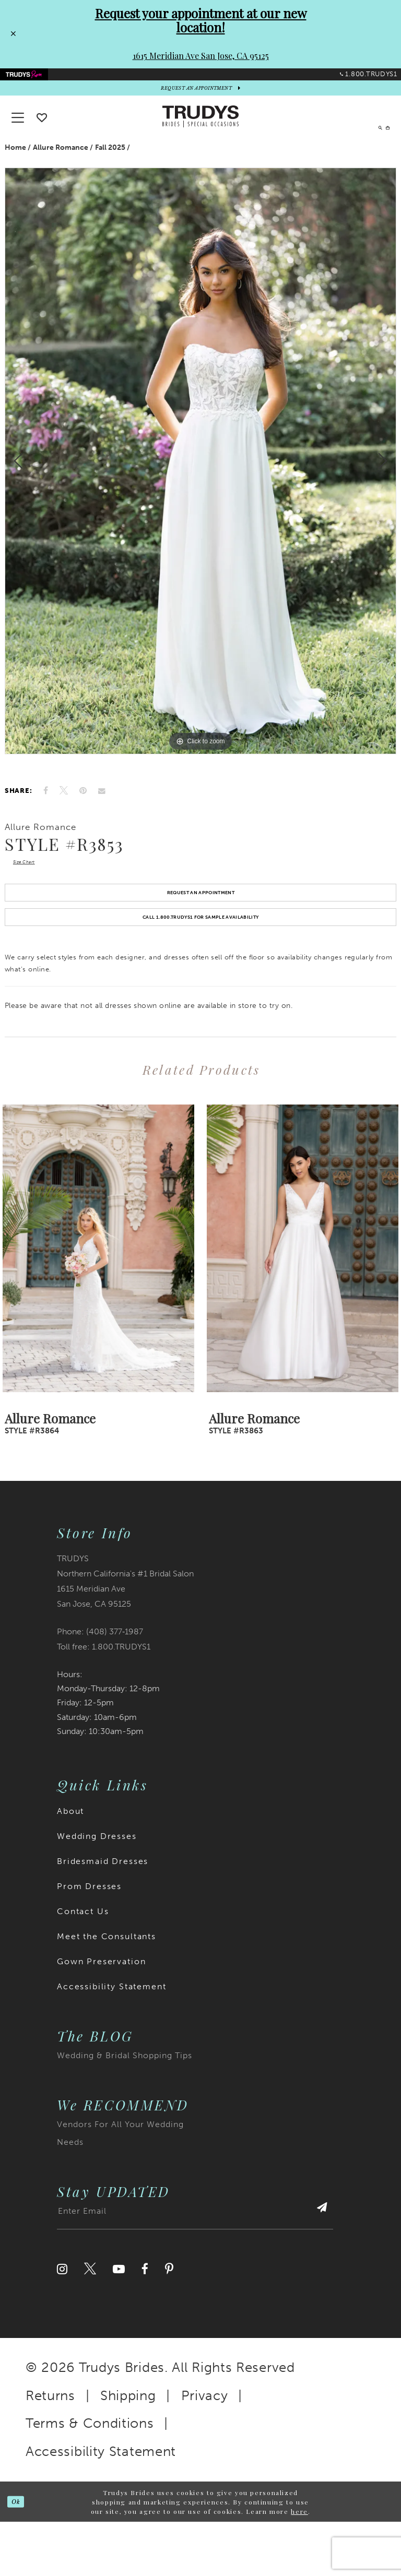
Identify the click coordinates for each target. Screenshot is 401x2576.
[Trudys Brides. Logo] (200, 135)
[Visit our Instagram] (62, 2322)
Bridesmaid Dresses (102, 1915)
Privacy (204, 2449)
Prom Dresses (89, 1940)
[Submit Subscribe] (315, 2269)
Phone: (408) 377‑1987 (100, 1685)
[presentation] (98, 1302)
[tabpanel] (200, 479)
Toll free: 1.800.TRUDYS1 (103, 1700)
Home (15, 165)
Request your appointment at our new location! (200, 20)
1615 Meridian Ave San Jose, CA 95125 (201, 55)
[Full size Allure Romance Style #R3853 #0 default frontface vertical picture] (200, 479)
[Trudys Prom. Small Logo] (36, 80)
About (70, 1865)
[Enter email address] (195, 2269)
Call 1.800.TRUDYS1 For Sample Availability (201, 966)
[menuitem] (36, 80)
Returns (50, 2449)
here (299, 2565)
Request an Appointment (200, 928)
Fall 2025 (110, 165)
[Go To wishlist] (41, 136)
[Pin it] (83, 809)
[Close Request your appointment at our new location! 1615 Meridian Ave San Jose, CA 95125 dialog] (11, 34)
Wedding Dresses (97, 1890)
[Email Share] (101, 809)
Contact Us (83, 1965)
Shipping (128, 2449)
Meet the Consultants (106, 1991)
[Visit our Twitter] (90, 2323)
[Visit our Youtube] (118, 2322)
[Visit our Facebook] (145, 2322)
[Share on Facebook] (46, 809)
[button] (380, 135)
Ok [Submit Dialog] (20, 2555)
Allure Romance (60, 165)
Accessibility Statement (112, 2041)
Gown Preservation (101, 2016)
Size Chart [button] (35, 884)
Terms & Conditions (90, 2478)
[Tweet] (64, 809)
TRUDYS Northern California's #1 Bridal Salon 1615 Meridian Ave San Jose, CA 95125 (125, 1635)
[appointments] (200, 102)
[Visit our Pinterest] (169, 2322)
